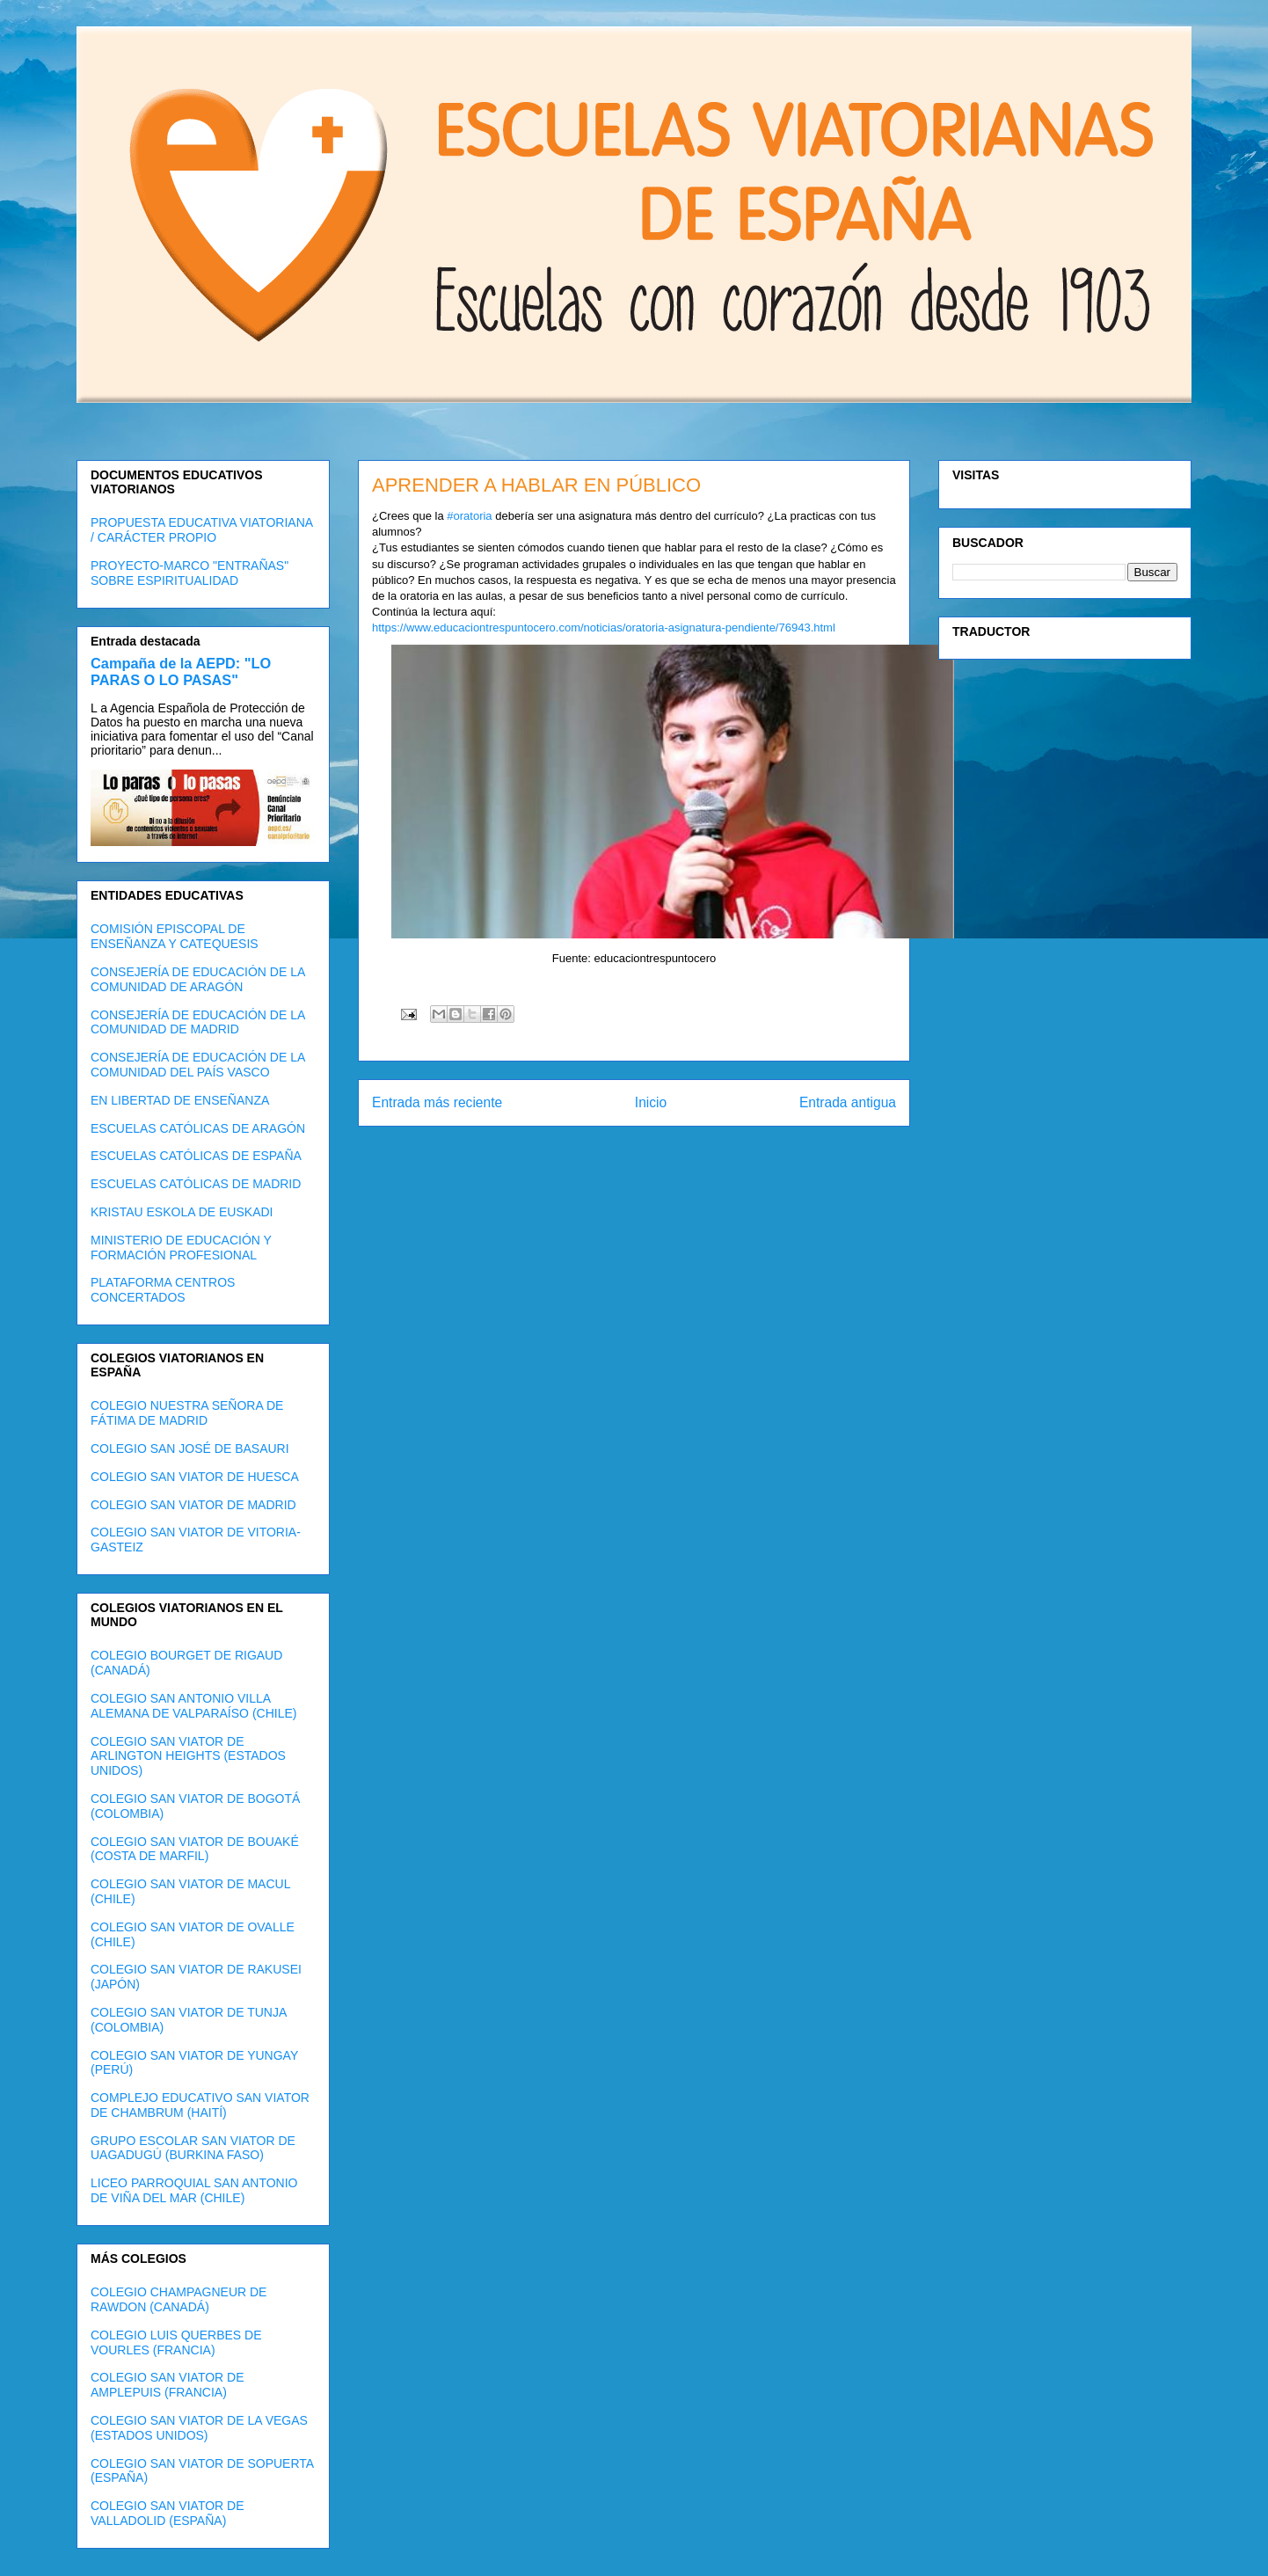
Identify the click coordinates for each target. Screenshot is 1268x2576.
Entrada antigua (847, 1102)
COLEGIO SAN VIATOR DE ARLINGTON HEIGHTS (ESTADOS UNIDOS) (188, 1756)
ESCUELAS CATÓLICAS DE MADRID (196, 1184)
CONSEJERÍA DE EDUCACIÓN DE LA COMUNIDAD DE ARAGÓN (198, 979)
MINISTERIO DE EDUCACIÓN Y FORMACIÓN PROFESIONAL (181, 1247)
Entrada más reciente (437, 1102)
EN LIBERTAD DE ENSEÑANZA (180, 1100)
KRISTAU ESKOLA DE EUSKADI (182, 1212)
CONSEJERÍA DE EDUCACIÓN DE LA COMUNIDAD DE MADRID (198, 1022)
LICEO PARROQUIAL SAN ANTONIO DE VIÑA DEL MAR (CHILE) (194, 2190)
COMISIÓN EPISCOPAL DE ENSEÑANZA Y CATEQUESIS (175, 936)
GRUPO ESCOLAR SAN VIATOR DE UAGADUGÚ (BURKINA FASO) (193, 2148)
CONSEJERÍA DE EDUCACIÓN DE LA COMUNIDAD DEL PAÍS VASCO (198, 1064)
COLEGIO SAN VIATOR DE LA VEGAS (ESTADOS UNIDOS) (199, 2427)
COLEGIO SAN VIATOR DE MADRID (193, 1505)
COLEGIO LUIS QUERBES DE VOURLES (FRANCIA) (176, 2342)
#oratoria (469, 515)
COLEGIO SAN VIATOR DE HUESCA (195, 1477)
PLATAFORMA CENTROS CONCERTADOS (163, 1289)
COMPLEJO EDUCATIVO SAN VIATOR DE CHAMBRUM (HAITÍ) (200, 2105)
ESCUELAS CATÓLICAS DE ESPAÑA (196, 1156)
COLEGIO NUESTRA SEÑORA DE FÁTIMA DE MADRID (187, 1412)
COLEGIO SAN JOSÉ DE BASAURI (190, 1448)
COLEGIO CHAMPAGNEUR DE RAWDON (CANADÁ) (178, 2299)
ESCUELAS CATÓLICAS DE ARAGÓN (198, 1128)
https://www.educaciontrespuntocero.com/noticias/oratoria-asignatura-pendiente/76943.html (603, 627)
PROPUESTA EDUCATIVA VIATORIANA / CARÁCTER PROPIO (201, 529)
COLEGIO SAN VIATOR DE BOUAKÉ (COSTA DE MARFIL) (195, 1849)
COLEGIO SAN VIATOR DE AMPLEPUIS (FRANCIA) (167, 2384)
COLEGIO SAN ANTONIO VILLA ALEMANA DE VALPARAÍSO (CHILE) (193, 1705)
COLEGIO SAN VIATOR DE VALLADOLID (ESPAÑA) (167, 2513)
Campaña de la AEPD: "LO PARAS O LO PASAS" (181, 671)
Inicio (651, 1102)
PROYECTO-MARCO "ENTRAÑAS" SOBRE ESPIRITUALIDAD (189, 572)
